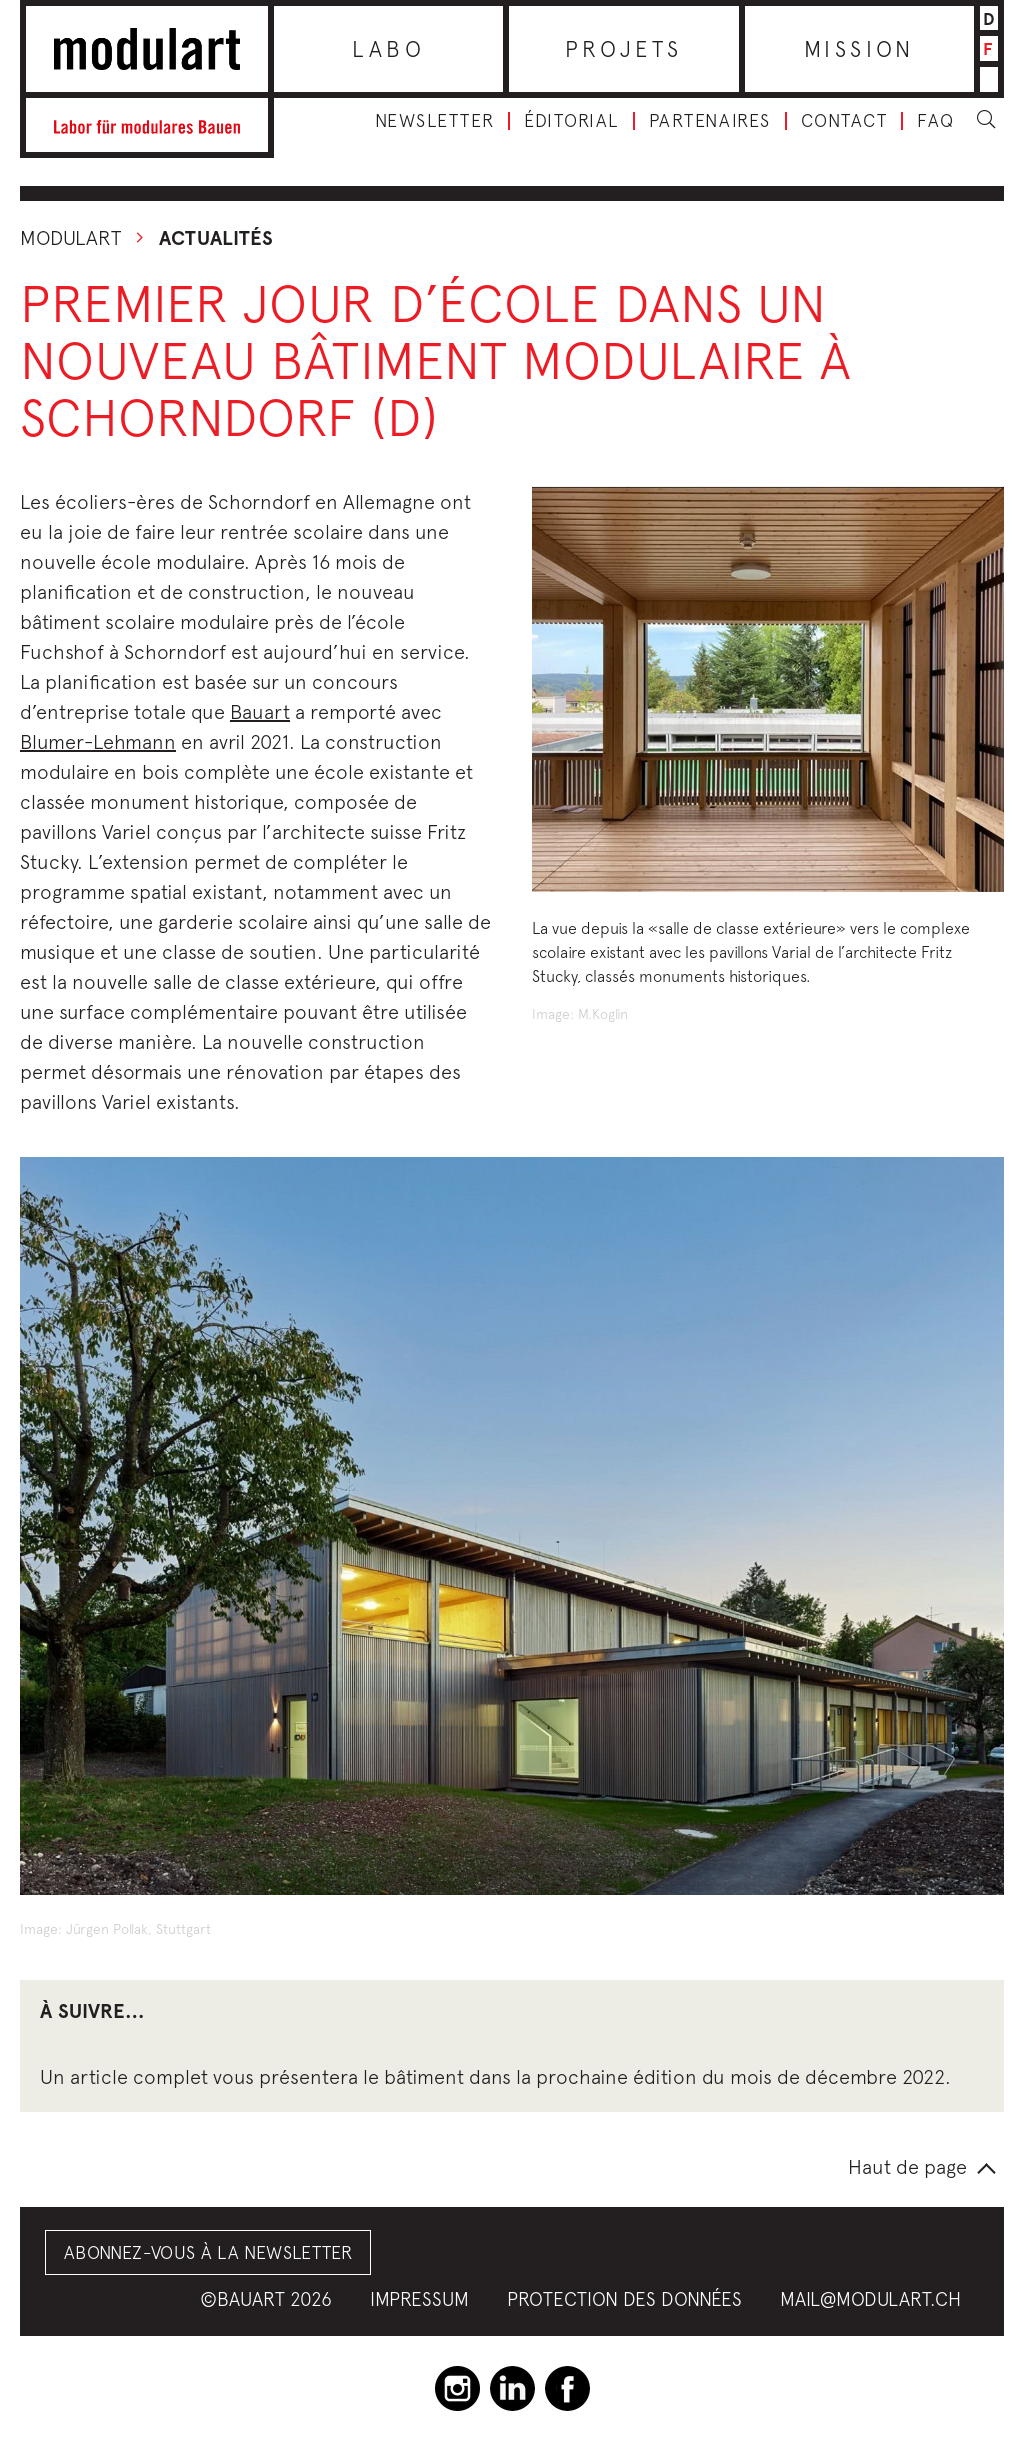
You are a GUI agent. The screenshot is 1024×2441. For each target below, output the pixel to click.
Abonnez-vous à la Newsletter (208, 2252)
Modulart (70, 237)
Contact (844, 121)
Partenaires (710, 121)
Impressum (419, 2299)
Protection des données (624, 2299)
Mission (859, 49)
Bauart (260, 711)
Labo (388, 49)
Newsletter (434, 121)
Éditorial (571, 121)
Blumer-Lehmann (98, 741)
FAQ (936, 121)
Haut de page (907, 2166)
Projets (624, 49)
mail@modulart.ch (870, 2299)
